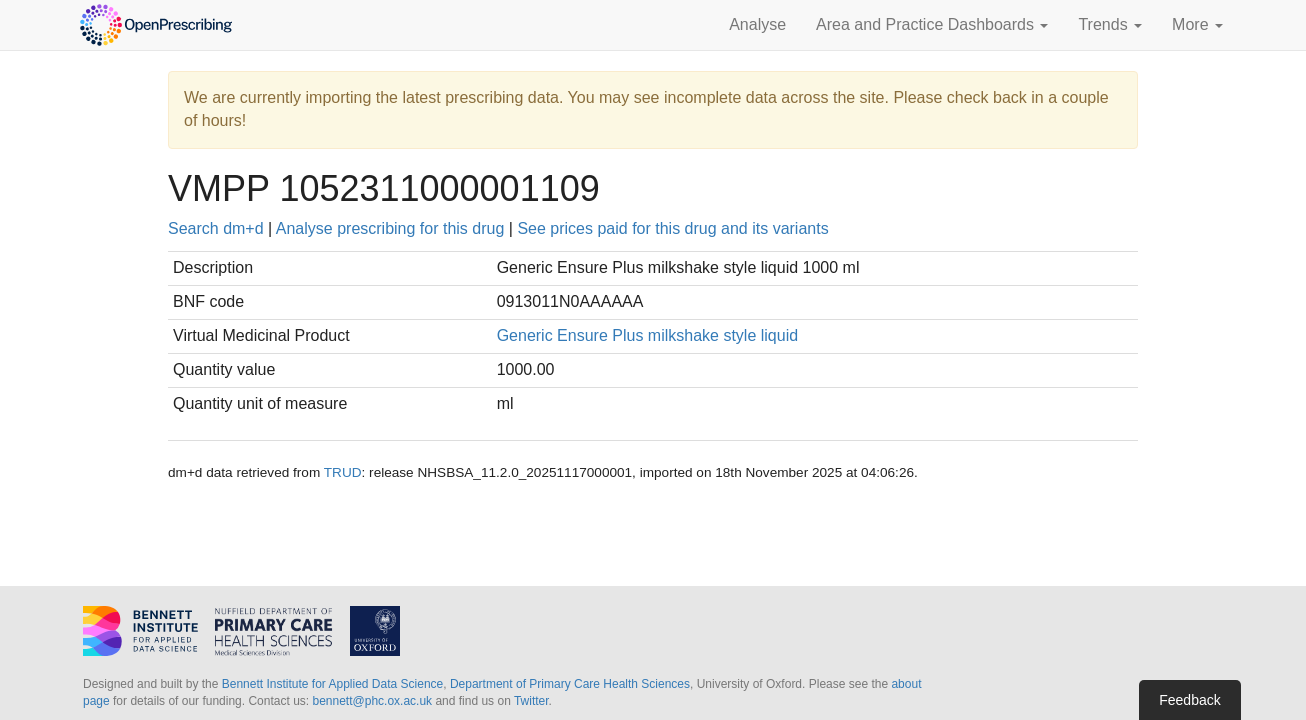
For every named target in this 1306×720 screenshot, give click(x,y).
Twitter (531, 701)
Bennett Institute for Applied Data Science (332, 684)
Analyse (757, 24)
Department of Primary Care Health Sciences (570, 684)
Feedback (1189, 700)
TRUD (343, 472)
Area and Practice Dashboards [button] (932, 24)
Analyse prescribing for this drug (390, 228)
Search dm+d (216, 228)
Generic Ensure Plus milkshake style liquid (647, 335)
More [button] (1197, 24)
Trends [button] (1110, 24)
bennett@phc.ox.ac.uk (372, 701)
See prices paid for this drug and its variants (672, 228)
